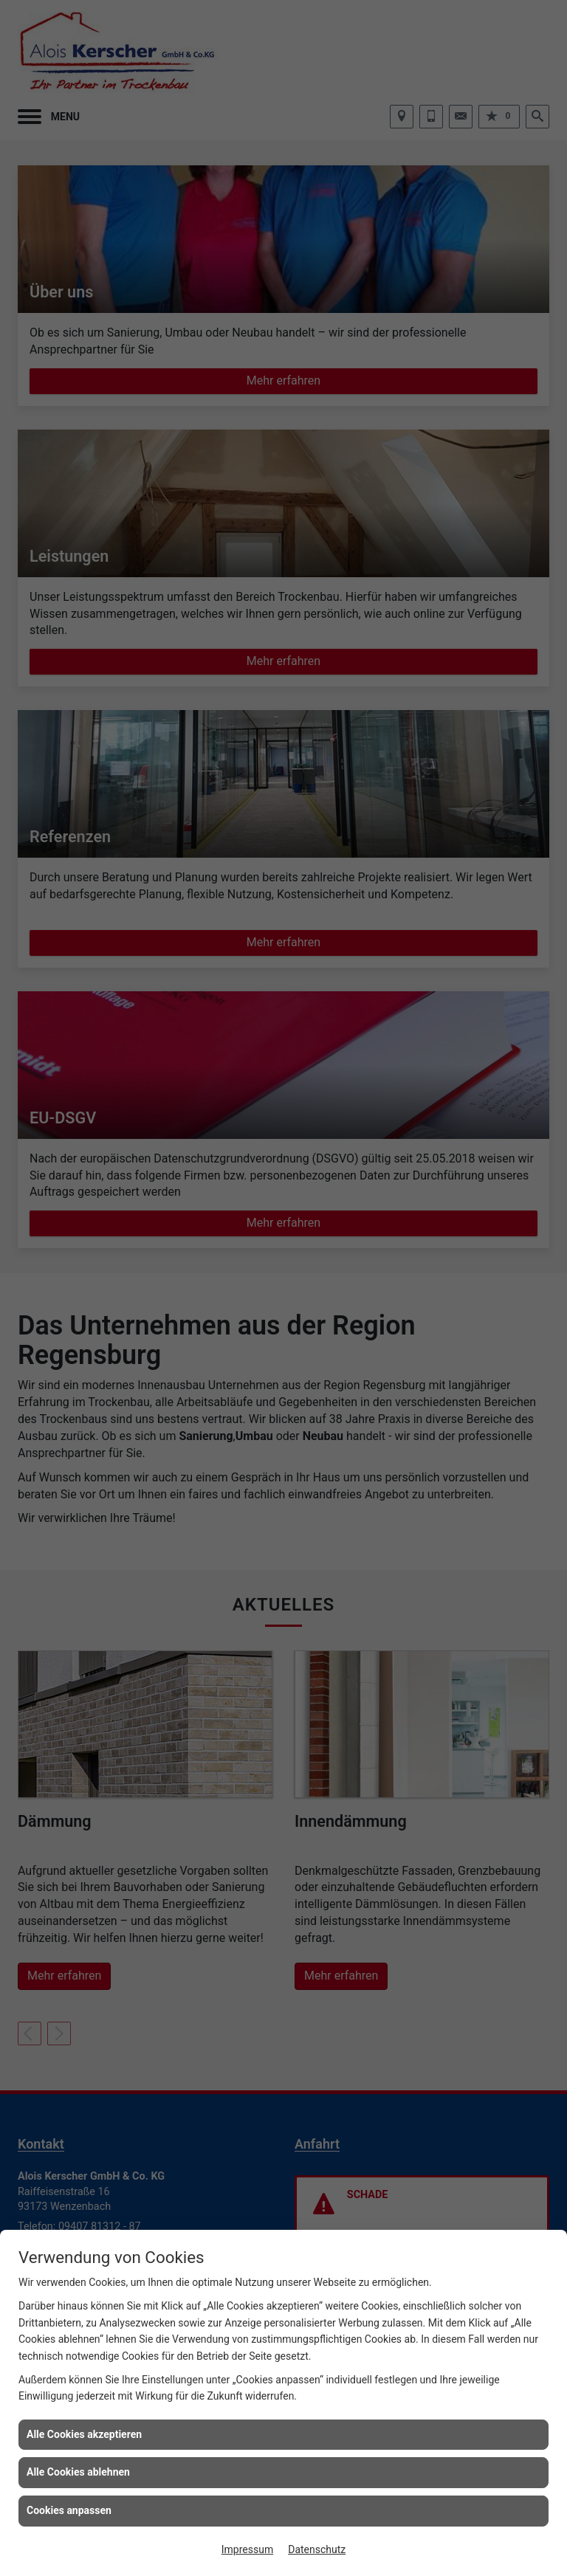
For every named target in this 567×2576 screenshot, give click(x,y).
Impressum (247, 2549)
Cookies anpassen (69, 2510)
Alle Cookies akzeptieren (84, 2434)
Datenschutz (317, 2549)
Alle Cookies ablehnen (78, 2472)
